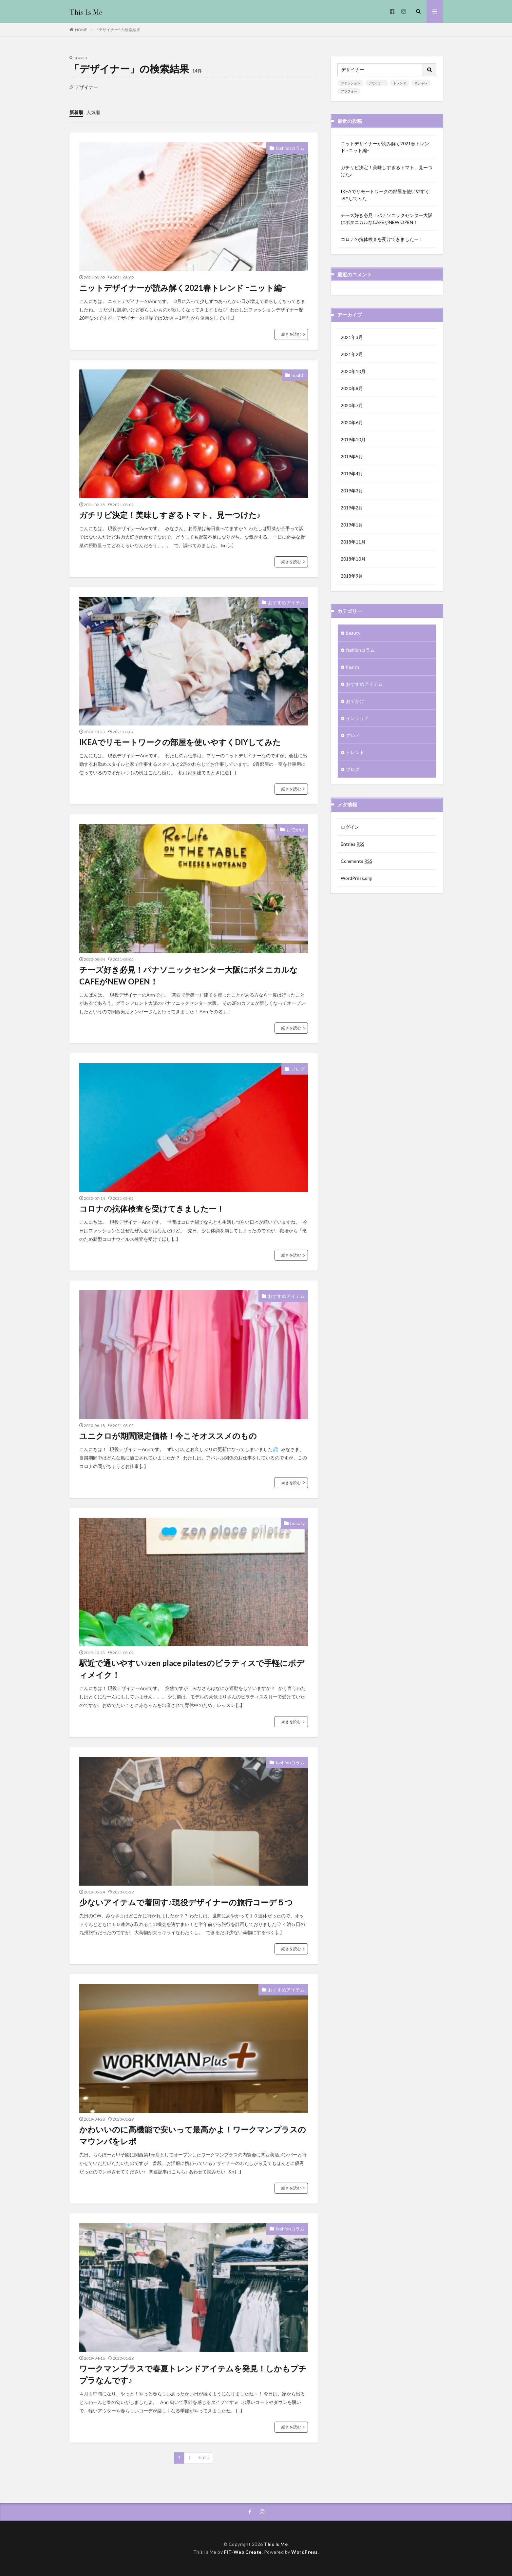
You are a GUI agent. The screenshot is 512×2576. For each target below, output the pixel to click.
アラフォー (349, 91)
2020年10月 (353, 371)
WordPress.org (356, 878)
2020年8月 (352, 388)
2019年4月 (352, 473)
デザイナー (377, 83)
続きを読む (291, 334)
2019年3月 (352, 490)
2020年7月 (352, 405)
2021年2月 (352, 354)
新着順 (76, 112)
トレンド (399, 83)
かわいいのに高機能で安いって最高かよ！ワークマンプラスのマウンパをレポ (192, 2135)
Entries (353, 844)
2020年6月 (352, 422)
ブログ (298, 1069)
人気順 (93, 112)
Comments (356, 861)
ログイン (350, 827)
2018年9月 (352, 576)
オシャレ (420, 83)
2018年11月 (353, 542)
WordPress (304, 2552)
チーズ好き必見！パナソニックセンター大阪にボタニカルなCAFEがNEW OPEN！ (188, 975)
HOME (81, 29)
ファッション (350, 83)
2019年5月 (352, 456)
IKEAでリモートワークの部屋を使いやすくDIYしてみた (180, 742)
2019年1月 (352, 524)
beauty (297, 1523)
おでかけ (295, 829)
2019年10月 (353, 439)
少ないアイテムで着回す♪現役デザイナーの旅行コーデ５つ (186, 1902)
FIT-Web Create (243, 2552)
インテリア (357, 718)
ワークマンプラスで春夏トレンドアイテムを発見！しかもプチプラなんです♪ (193, 2374)
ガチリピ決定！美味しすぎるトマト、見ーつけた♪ (170, 515)
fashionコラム (290, 148)
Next (202, 2457)
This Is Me (276, 2544)
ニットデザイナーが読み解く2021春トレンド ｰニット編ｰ (182, 287)
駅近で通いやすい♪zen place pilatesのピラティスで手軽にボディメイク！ (191, 1668)
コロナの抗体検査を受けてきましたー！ (151, 1208)
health (298, 375)
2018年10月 (353, 559)
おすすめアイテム (286, 602)
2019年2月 (352, 507)
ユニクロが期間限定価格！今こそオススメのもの (168, 1435)
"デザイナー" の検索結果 (118, 29)
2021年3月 (352, 337)
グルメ (353, 735)
